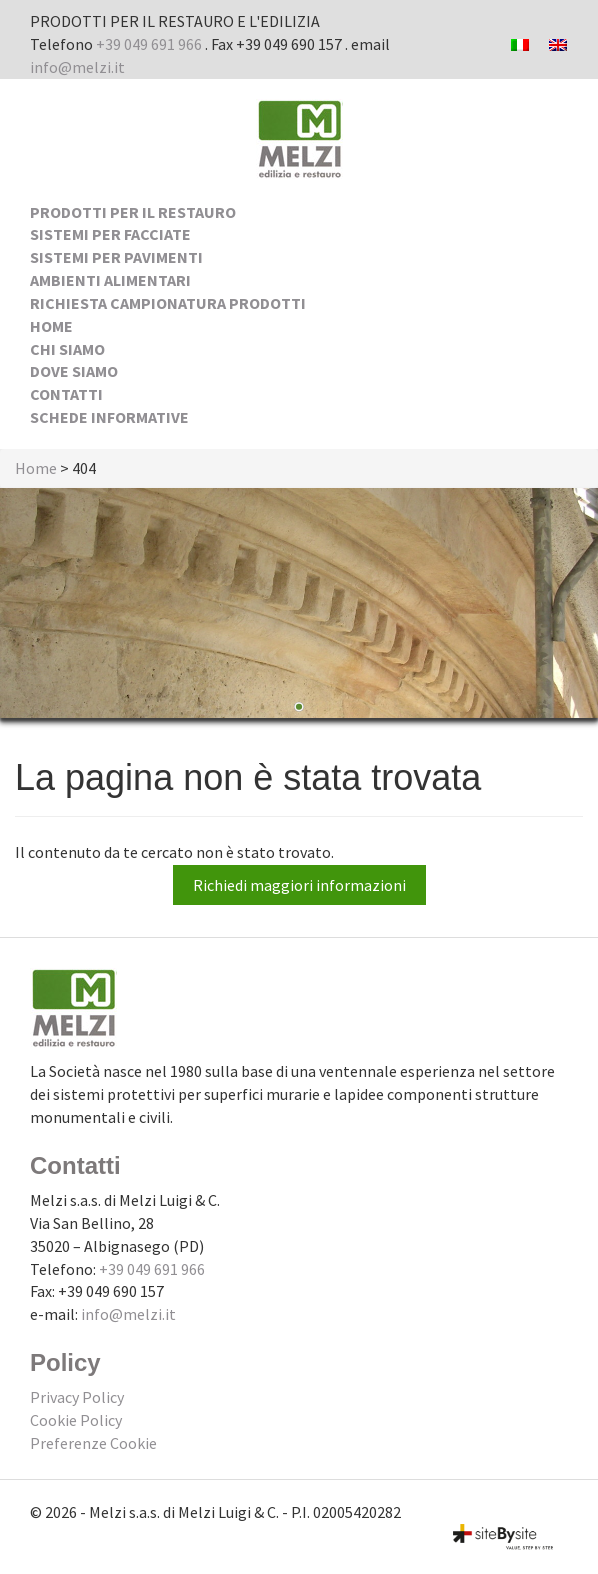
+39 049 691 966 (149, 44)
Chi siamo (67, 349)
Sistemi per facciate (110, 234)
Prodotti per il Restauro (133, 212)
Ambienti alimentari (110, 280)
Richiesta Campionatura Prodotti (168, 303)
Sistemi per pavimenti (116, 257)
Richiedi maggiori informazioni (299, 885)
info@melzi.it (77, 67)
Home (51, 326)
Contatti (66, 394)
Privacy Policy (77, 1397)
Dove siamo (74, 371)
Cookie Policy (76, 1420)
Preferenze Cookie (93, 1443)
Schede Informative (109, 417)
